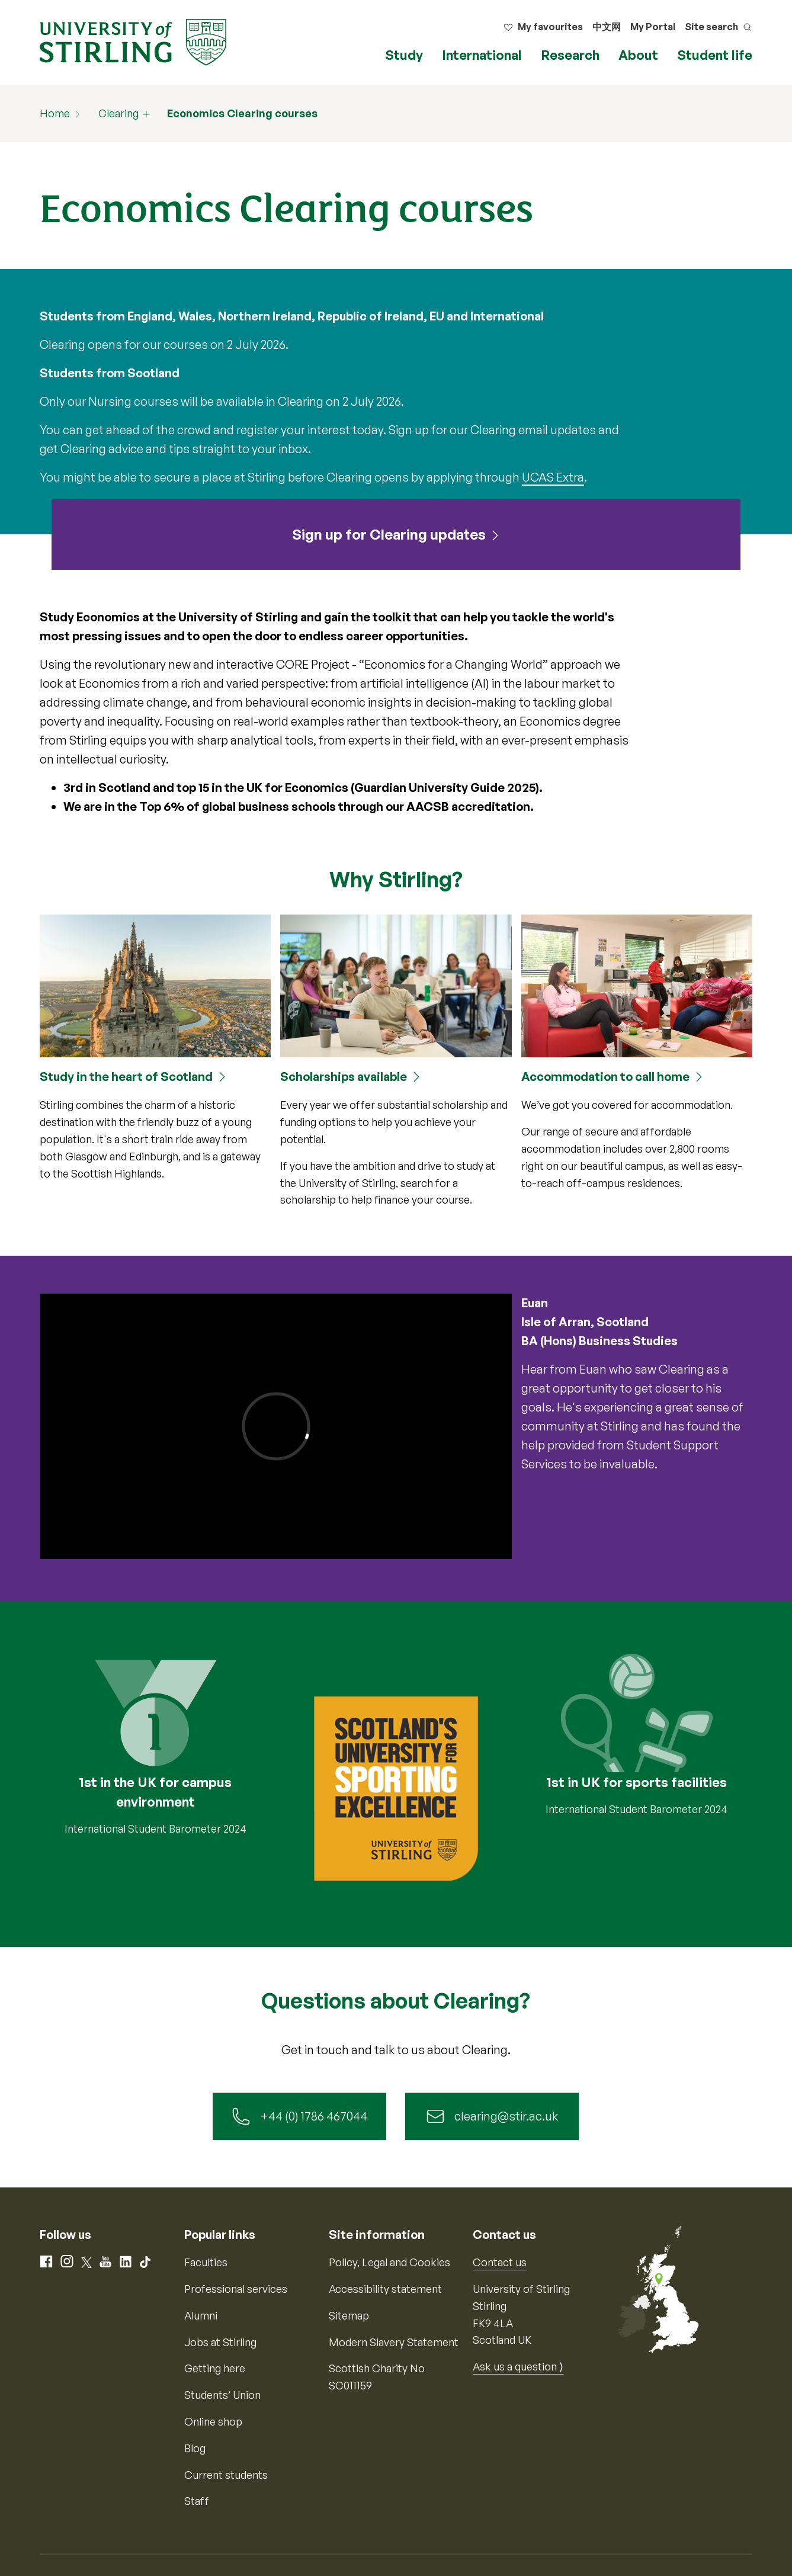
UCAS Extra (553, 477)
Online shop (213, 2421)
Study (404, 55)
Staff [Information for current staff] (196, 2500)
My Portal (652, 27)
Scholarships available (343, 1076)
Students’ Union (222, 2394)
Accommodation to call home (605, 1076)
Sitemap (349, 2315)
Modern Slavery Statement (393, 2342)
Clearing (118, 113)
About (638, 55)
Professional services (235, 2288)
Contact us (500, 2262)
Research (570, 55)
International (482, 55)
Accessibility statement (385, 2288)
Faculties (205, 2262)
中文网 (606, 27)
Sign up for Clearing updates (389, 534)
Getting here (214, 2368)
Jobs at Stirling (220, 2342)
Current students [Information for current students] (226, 2474)
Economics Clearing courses (242, 113)
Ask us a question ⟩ (518, 2366)
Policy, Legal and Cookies (389, 2262)
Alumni (200, 2315)
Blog (195, 2448)
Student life (714, 55)
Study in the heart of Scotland (126, 1076)
